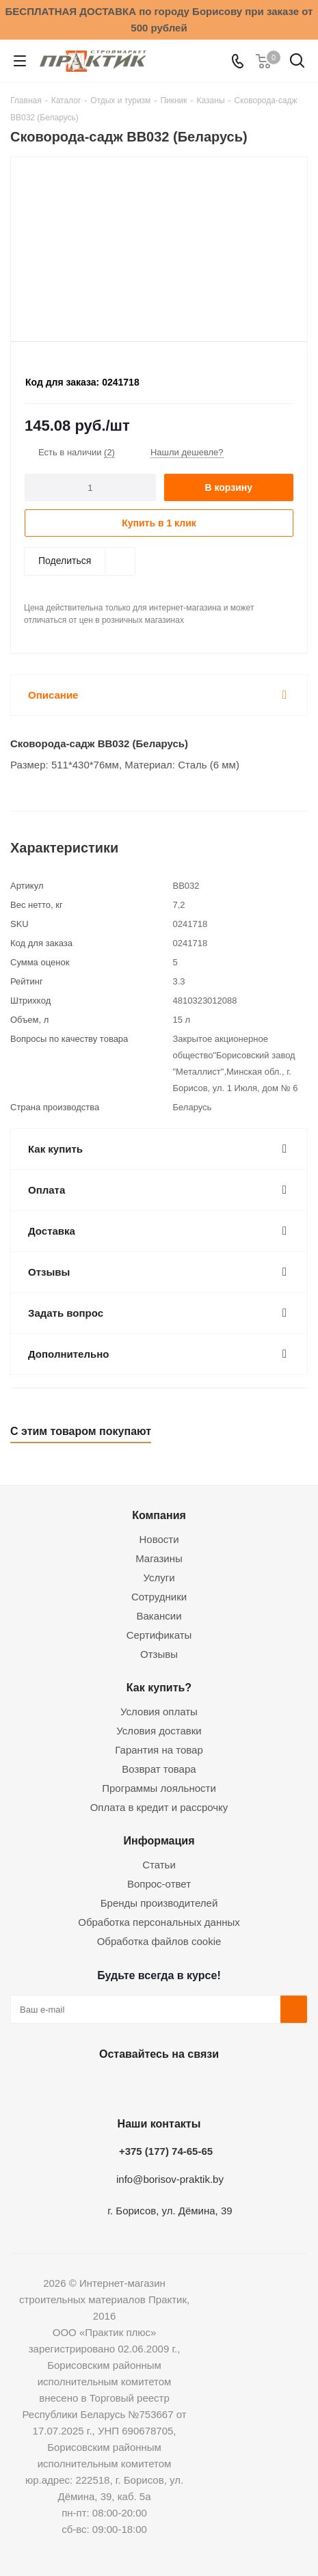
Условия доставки (158, 1730)
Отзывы (159, 1654)
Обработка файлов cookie (159, 1941)
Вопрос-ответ (159, 1884)
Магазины (159, 1558)
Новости (158, 1539)
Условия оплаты (159, 1711)
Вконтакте (87, 2085)
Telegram (190, 2085)
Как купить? (159, 1687)
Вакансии (158, 1616)
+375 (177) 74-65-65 (166, 2151)
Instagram (156, 2085)
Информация (158, 1840)
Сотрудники (159, 1596)
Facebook (121, 2085)
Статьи (159, 1864)
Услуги (158, 1577)
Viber (224, 2085)
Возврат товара (159, 1769)
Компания (159, 1515)
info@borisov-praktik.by (170, 2179)
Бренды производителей (159, 1903)
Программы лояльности (159, 1788)
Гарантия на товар (158, 1750)
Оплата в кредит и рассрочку (159, 1807)
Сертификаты (159, 1635)
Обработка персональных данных (159, 1922)
